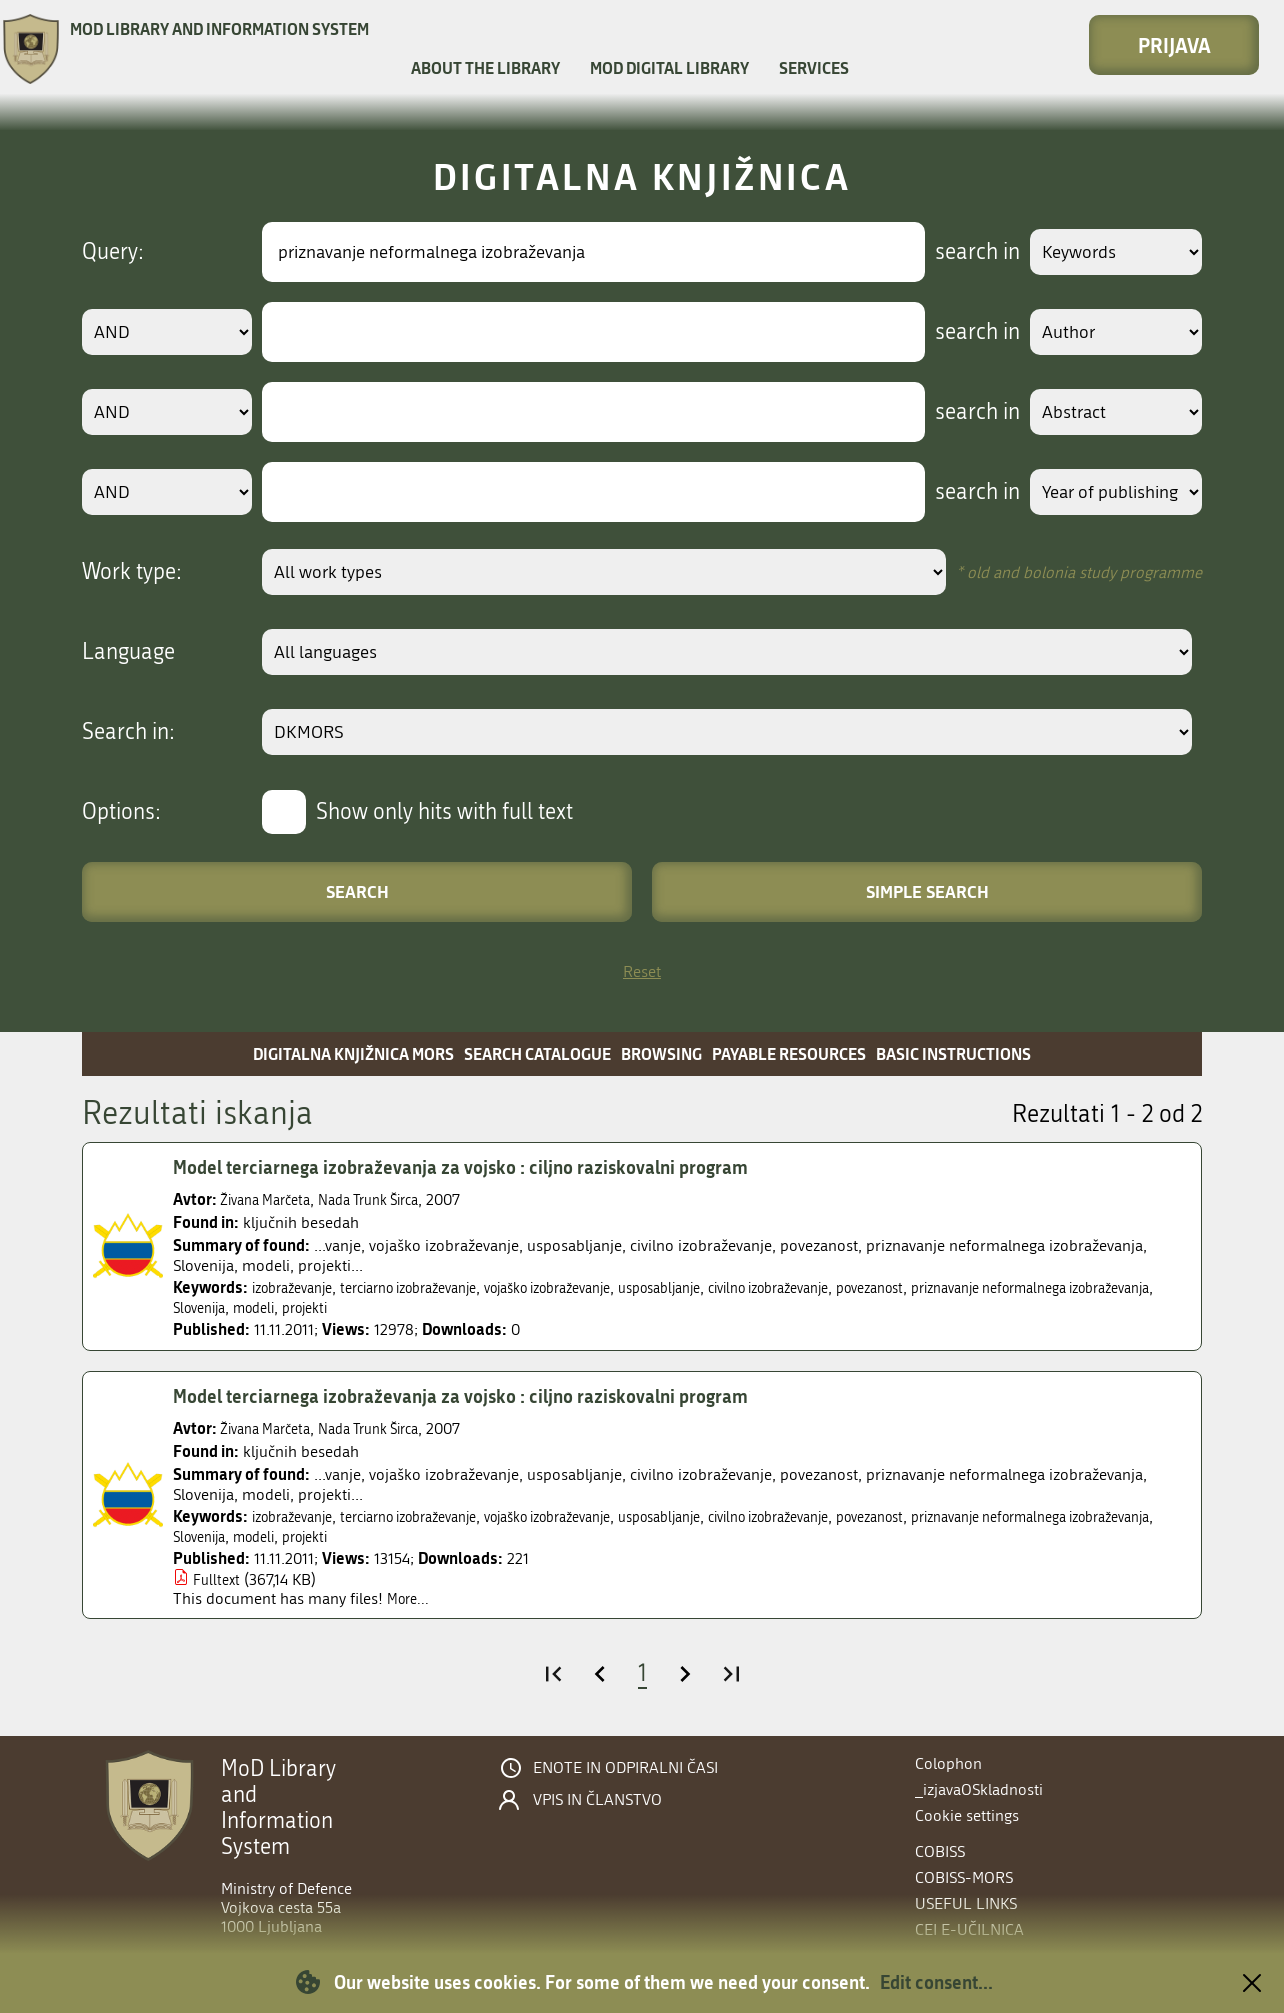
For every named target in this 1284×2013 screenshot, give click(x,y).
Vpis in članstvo (597, 1800)
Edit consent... (936, 1982)
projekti (526, 1307)
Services (814, 67)
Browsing (661, 1053)
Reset (642, 971)
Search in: (128, 732)
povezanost (972, 1287)
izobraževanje (299, 1287)
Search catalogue (537, 1053)
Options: (121, 812)
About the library (485, 67)
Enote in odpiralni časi (625, 1768)
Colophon (948, 1763)
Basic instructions (953, 1053)
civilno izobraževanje (854, 1287)
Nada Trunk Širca (389, 1199)
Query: (113, 252)
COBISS (940, 1851)
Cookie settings (967, 1815)
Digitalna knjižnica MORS (353, 1053)
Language (128, 652)
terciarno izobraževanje (434, 1287)
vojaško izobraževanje (597, 1287)
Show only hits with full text (444, 812)
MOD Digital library (669, 67)
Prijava (1174, 45)
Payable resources (789, 1053)
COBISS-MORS (964, 1877)
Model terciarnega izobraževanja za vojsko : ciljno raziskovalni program (484, 1167)
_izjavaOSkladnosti (979, 1789)
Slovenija (405, 1307)
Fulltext (218, 1579)
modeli (468, 1307)
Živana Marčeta (271, 1199)
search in (958, 252)
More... (410, 1598)
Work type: (132, 572)
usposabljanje (727, 1287)
